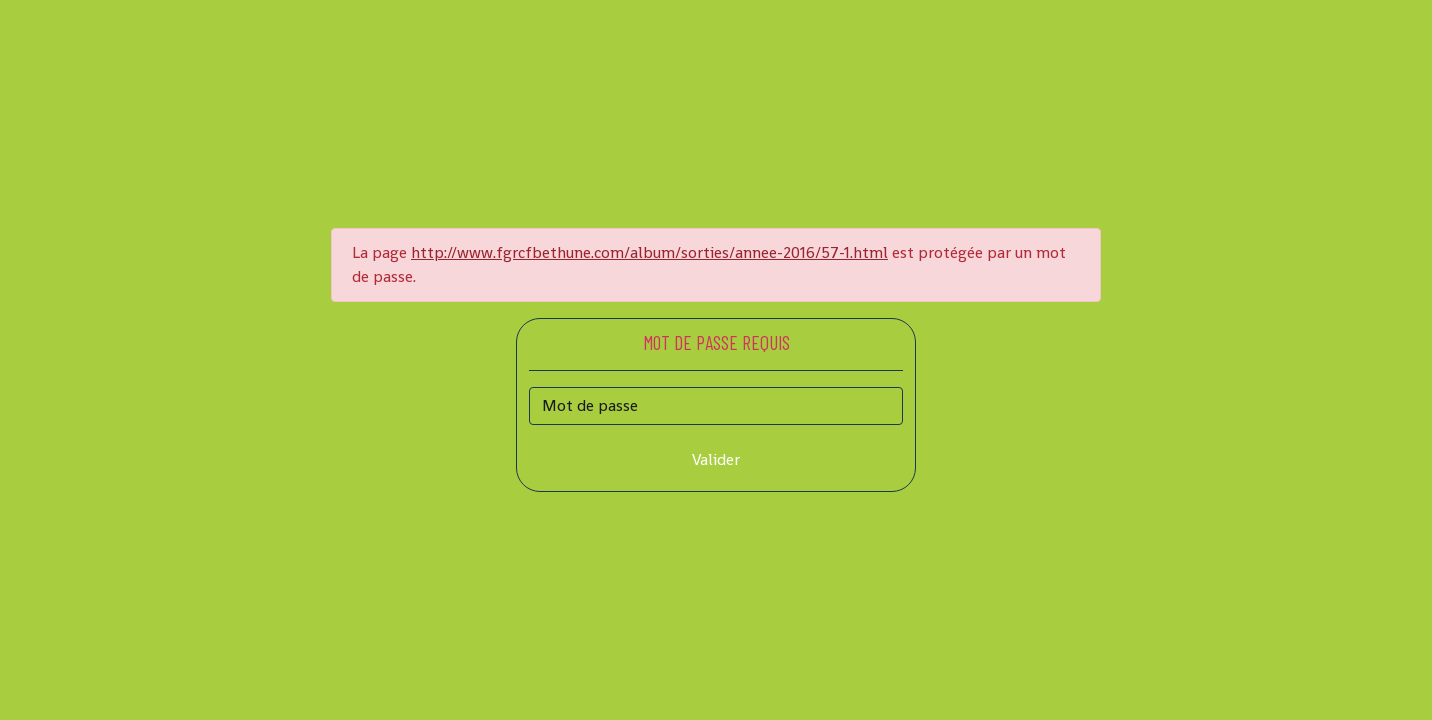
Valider (716, 459)
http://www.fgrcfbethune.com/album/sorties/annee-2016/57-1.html (649, 252)
